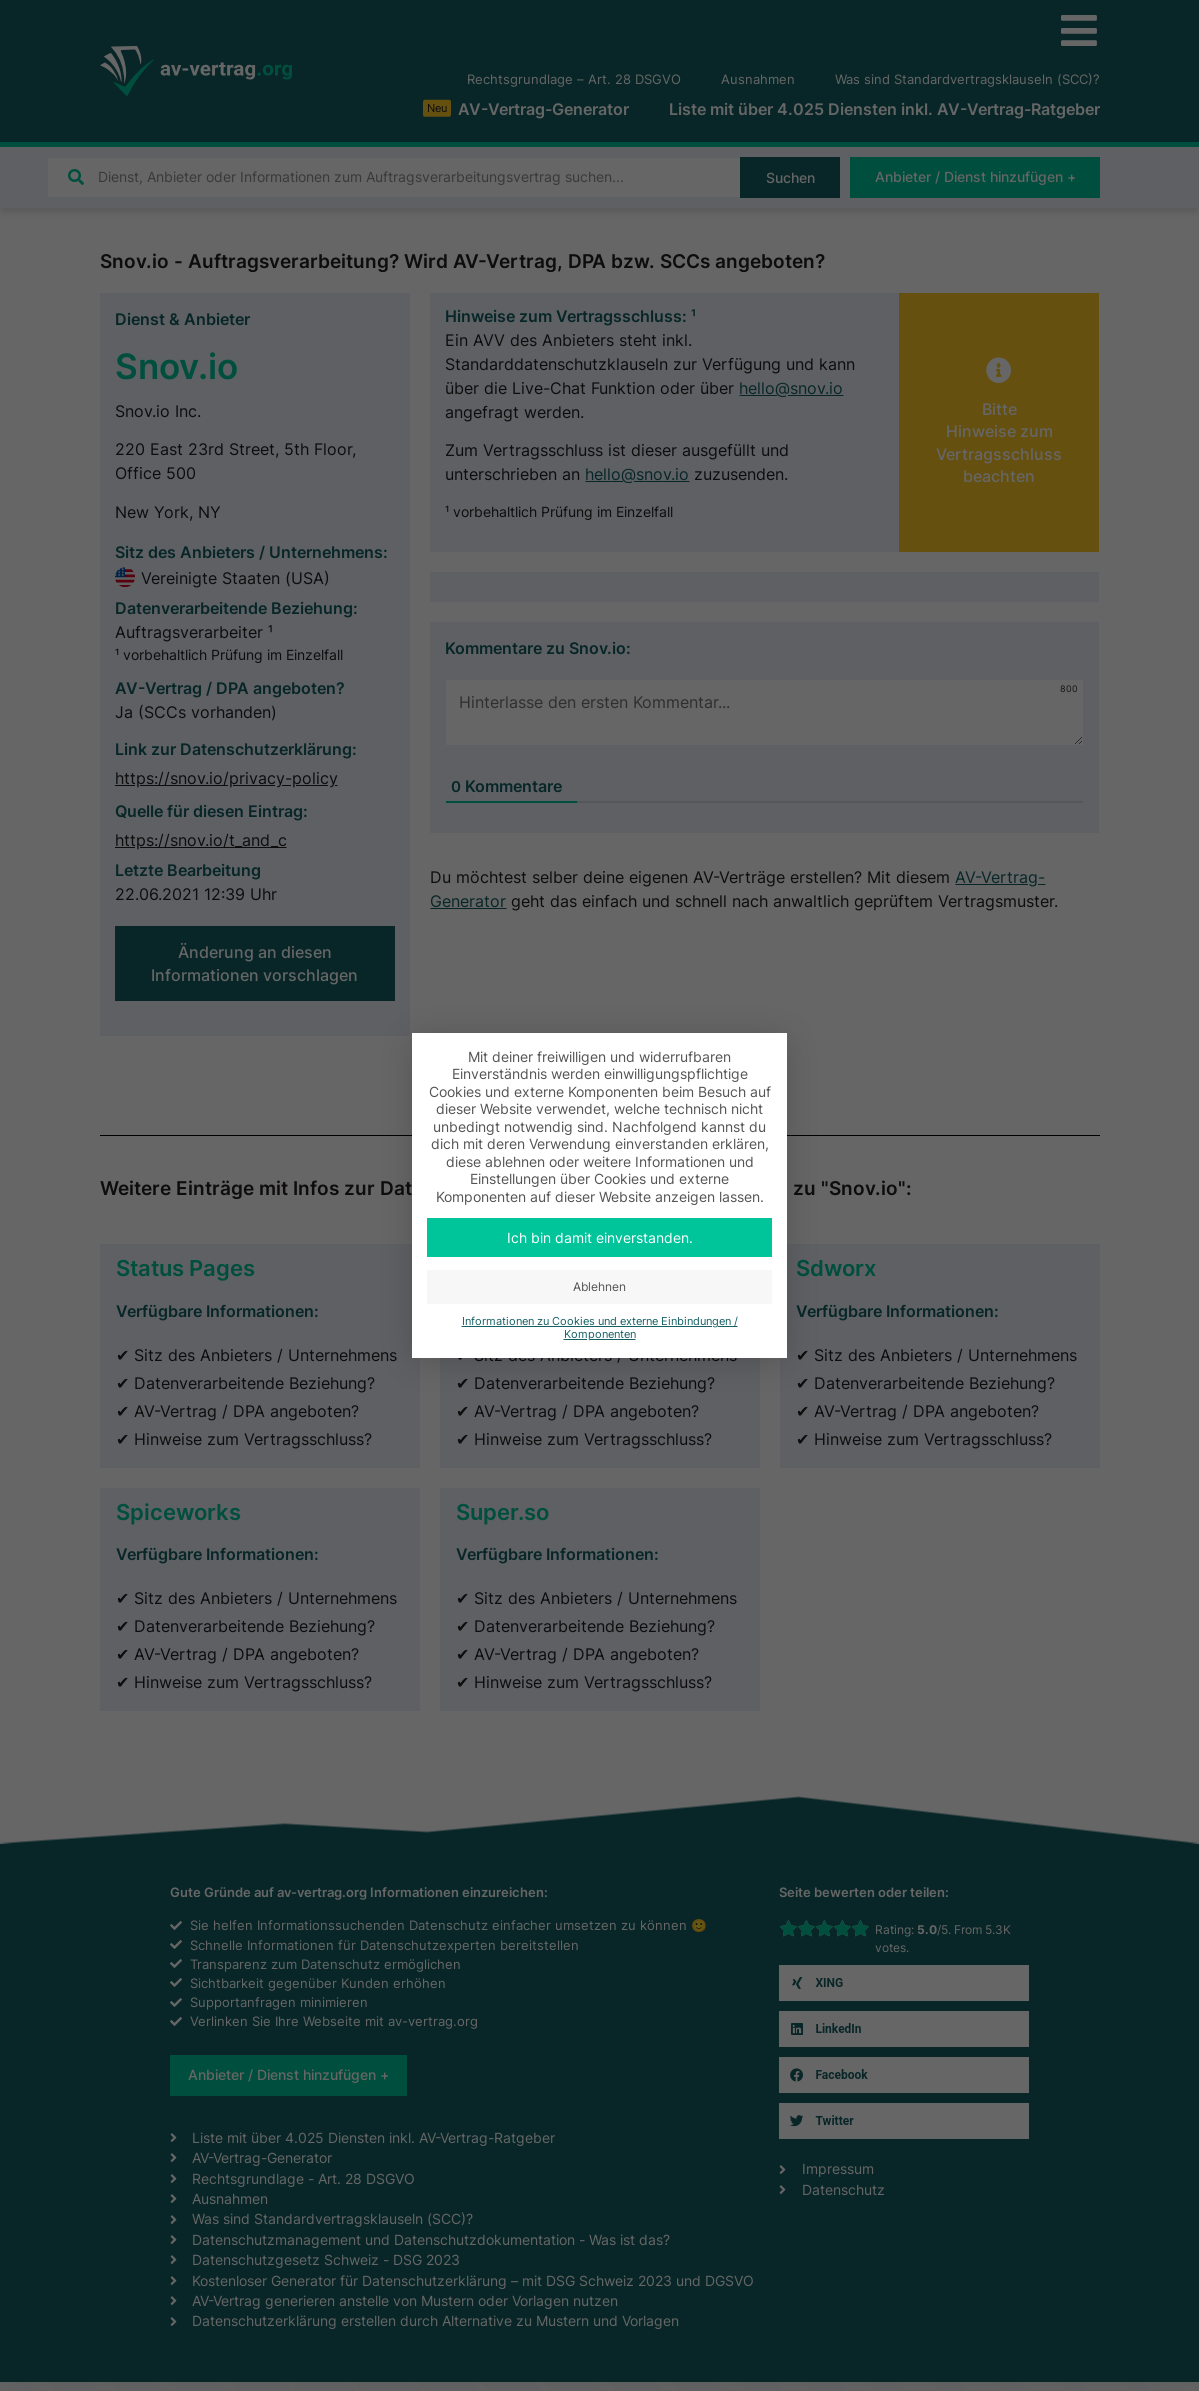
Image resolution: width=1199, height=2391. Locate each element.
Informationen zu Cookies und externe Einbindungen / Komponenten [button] (600, 1328)
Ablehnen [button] (599, 1286)
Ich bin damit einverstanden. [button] (600, 1237)
